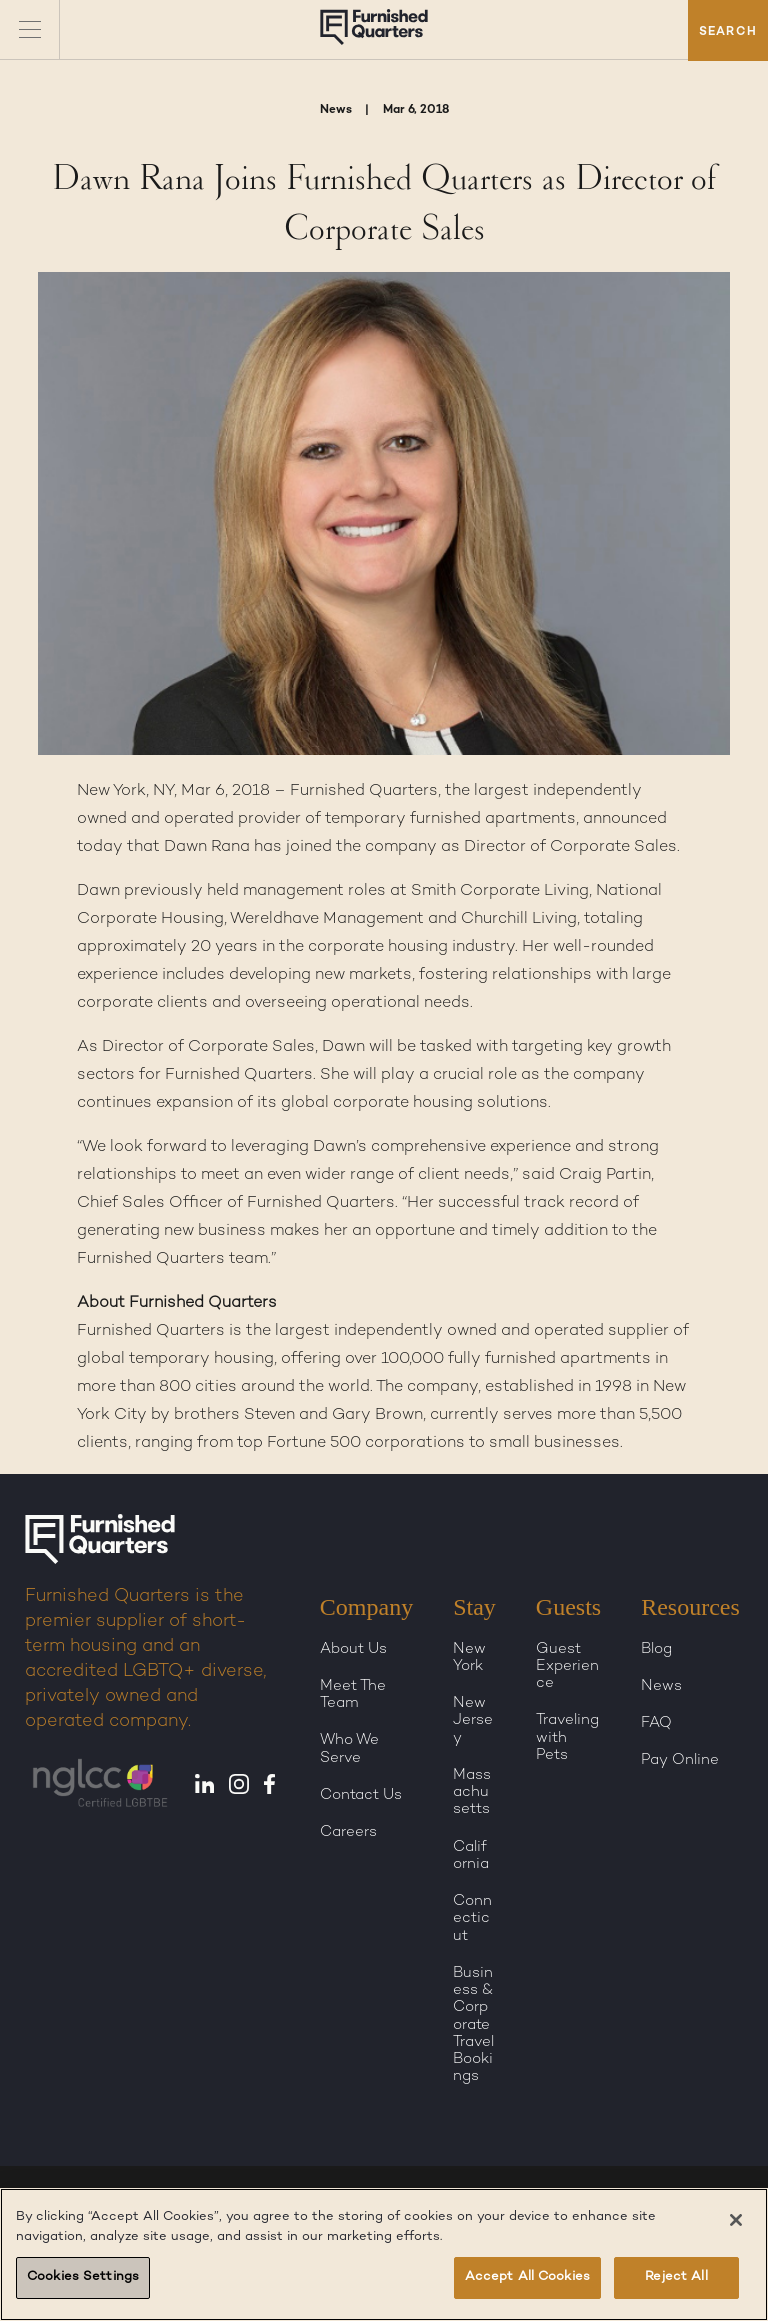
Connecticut (472, 1918)
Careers (348, 1832)
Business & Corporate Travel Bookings (473, 2025)
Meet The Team (353, 1694)
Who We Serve (349, 1748)
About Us (353, 1649)
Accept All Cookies (527, 2277)
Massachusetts (472, 1792)
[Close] (736, 2220)
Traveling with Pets (567, 1737)
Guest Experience (567, 1666)
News (661, 1686)
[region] (384, 2254)
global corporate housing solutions (414, 1103)
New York (469, 1657)
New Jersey (473, 1720)
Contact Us (361, 1795)
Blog (656, 1649)
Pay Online (680, 1760)
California (471, 1855)
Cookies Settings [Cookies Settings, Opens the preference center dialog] (83, 2277)
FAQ (656, 1723)
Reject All (676, 2277)
